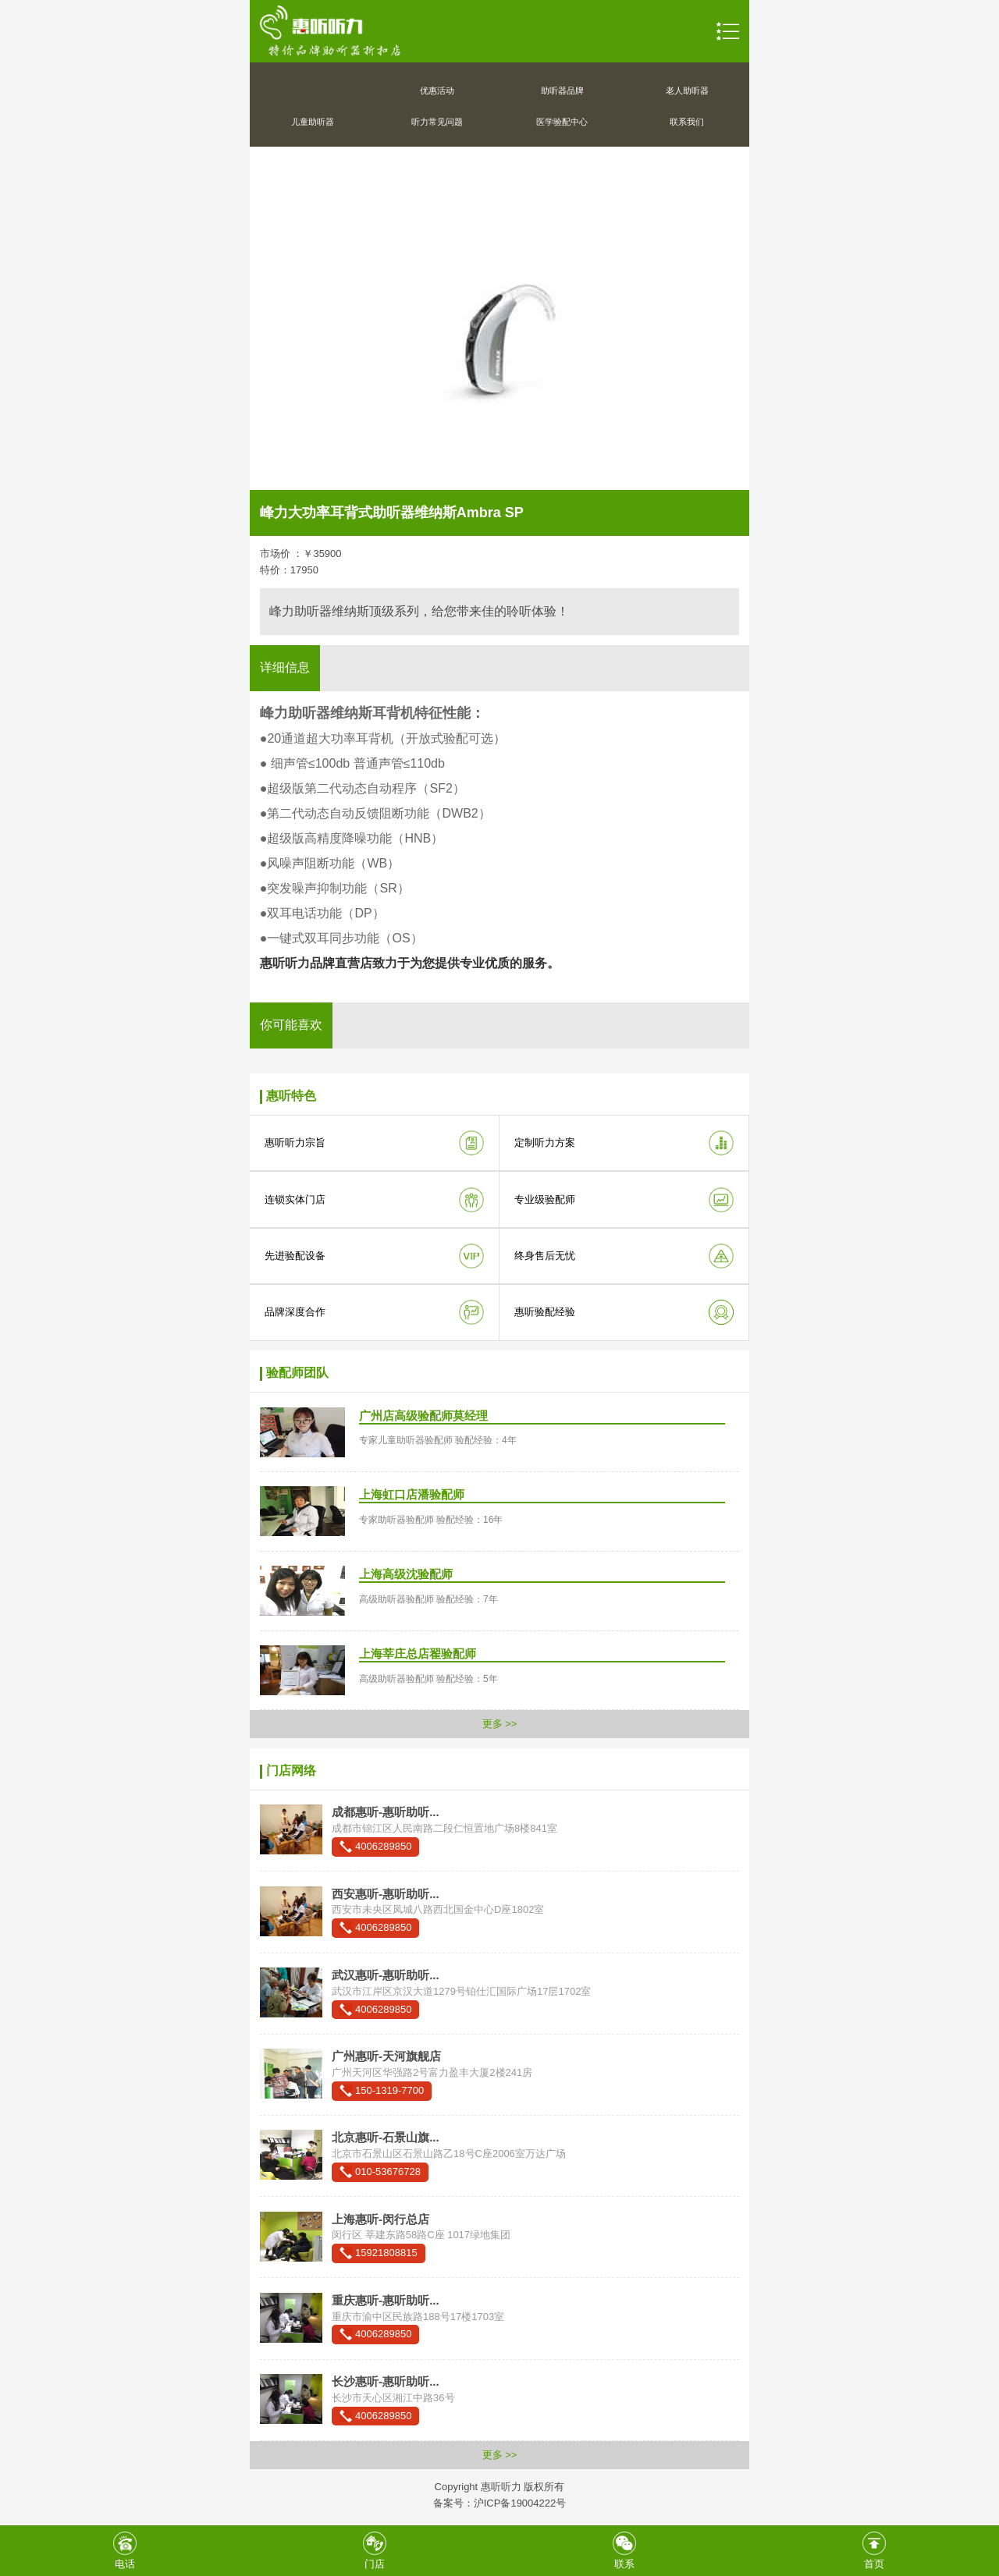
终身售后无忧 (544, 1255)
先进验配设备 (295, 1255)
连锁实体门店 (295, 1199)
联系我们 (687, 121)
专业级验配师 (544, 1199)
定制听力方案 (544, 1142)
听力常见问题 (437, 121)
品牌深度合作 (295, 1312)
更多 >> (499, 1724)
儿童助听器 (312, 121)
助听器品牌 (562, 90)
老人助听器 (687, 90)
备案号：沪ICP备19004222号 (500, 2503)
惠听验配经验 (544, 1312)
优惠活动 (437, 90)
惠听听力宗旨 (295, 1142)
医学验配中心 (562, 121)
